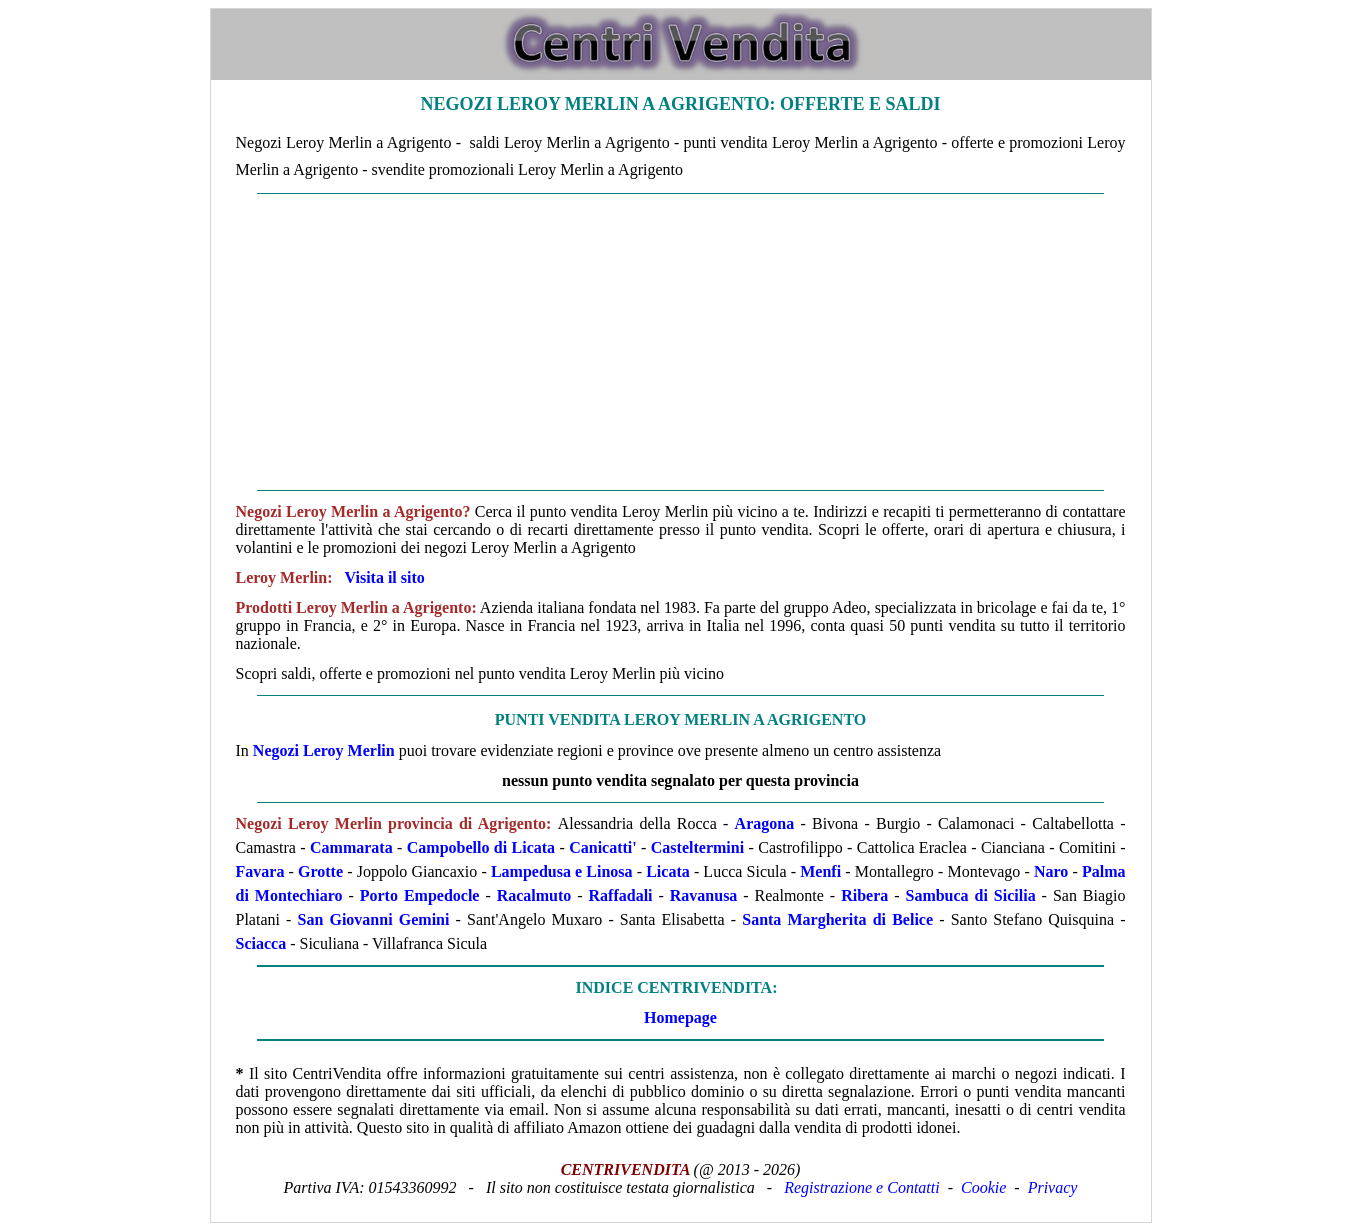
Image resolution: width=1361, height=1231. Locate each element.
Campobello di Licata (481, 847)
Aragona (765, 823)
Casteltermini (697, 847)
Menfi (820, 871)
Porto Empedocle (420, 895)
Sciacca (261, 943)
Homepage (680, 1017)
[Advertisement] (681, 342)
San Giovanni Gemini (374, 919)
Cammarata (351, 847)
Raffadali (621, 895)
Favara (260, 871)
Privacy (1053, 1187)
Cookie (983, 1187)
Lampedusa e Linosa (562, 871)
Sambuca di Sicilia (970, 895)
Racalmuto (534, 895)
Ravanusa (704, 895)
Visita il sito (385, 577)
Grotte (320, 871)
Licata (668, 871)
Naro (1051, 871)
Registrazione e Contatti (862, 1187)
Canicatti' (603, 847)
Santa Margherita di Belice (837, 919)
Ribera (864, 895)
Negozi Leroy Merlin (324, 750)
